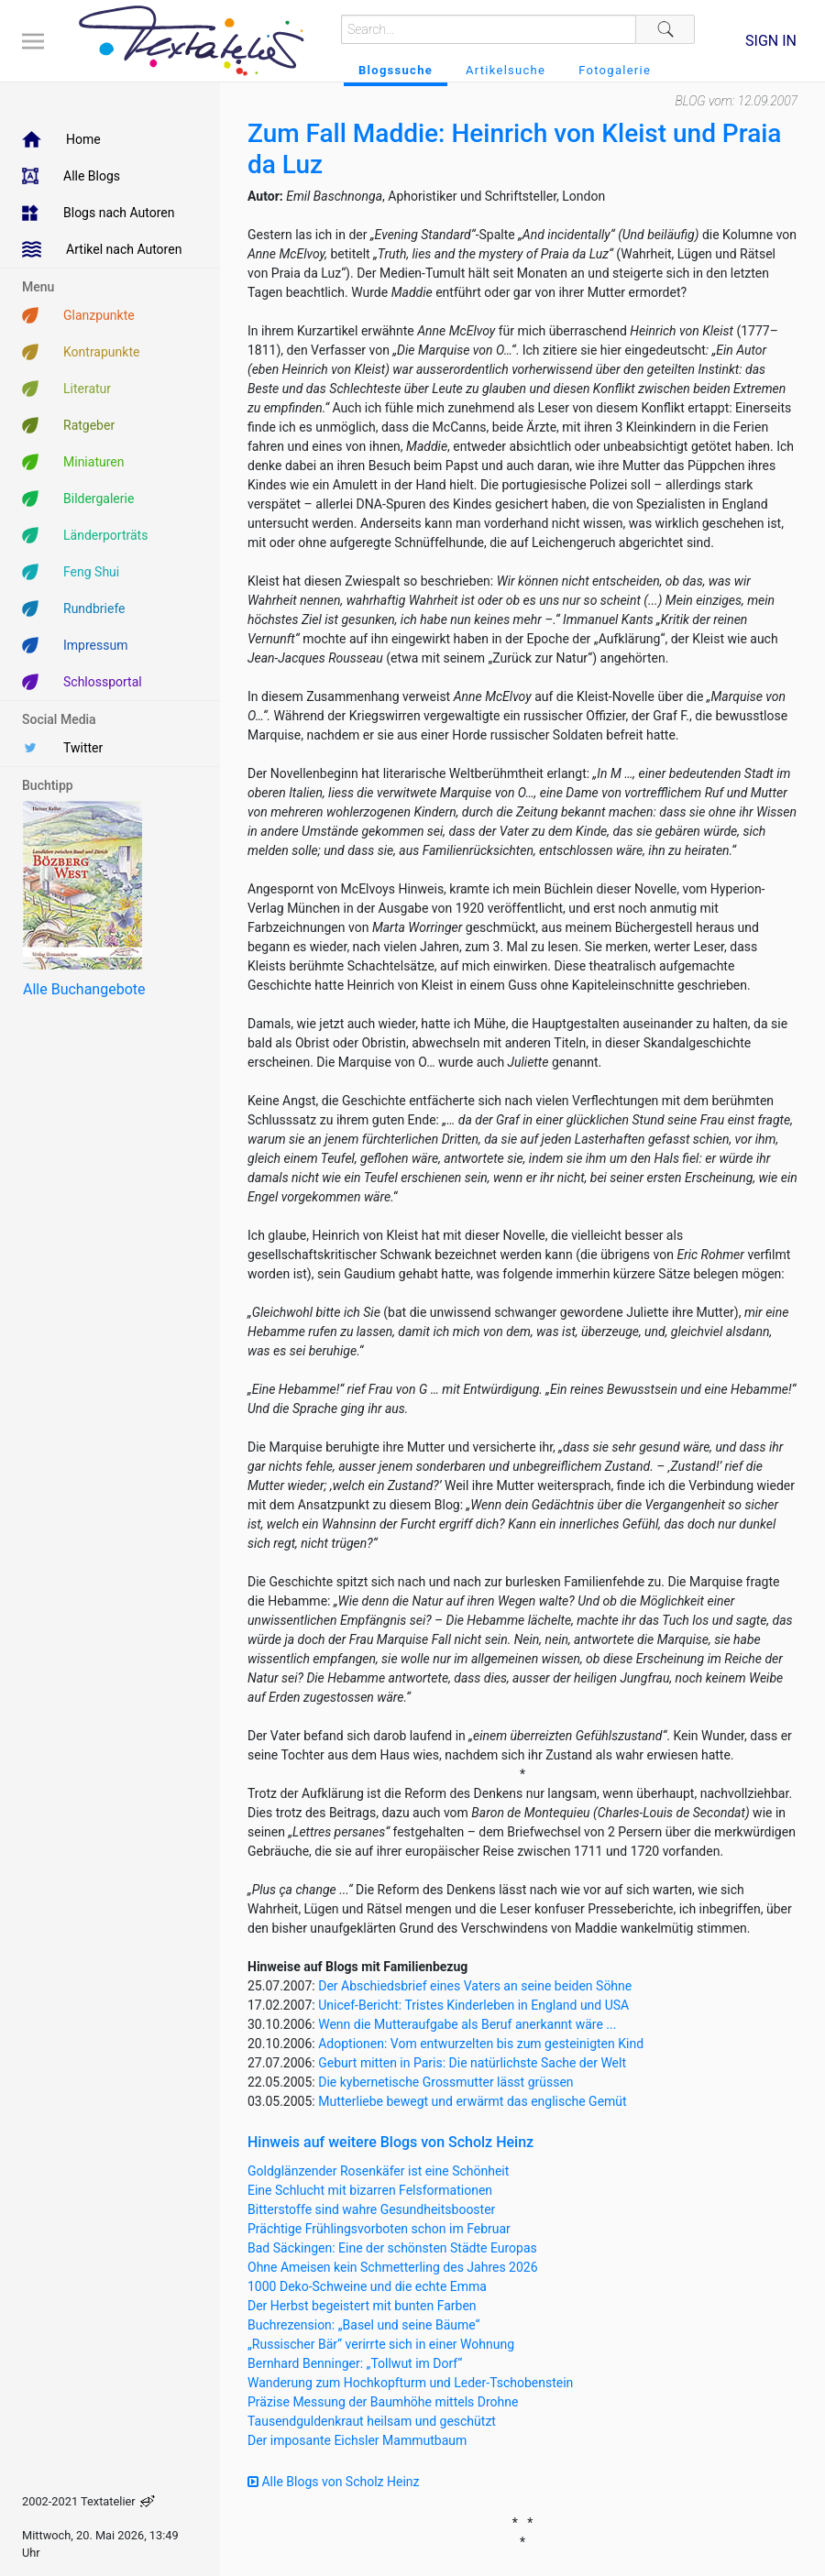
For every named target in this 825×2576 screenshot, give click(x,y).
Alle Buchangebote (84, 989)
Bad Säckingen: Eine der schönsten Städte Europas (392, 2248)
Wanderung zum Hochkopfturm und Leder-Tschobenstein (410, 2382)
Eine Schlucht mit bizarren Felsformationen (370, 2190)
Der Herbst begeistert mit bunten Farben (362, 2305)
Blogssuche (395, 70)
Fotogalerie (614, 70)
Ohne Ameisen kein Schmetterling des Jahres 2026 (393, 2267)
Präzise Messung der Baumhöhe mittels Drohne (383, 2402)
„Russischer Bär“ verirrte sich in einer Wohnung (381, 2344)
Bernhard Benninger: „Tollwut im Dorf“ (355, 2363)
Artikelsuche (505, 70)
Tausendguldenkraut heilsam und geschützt (372, 2421)
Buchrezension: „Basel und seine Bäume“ (364, 2325)
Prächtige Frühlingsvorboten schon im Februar (379, 2228)
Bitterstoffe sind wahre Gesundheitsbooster (371, 2209)
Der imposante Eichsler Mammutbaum (357, 2440)
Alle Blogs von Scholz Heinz (334, 2481)
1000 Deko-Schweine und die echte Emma (367, 2286)
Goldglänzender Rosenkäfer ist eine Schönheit (378, 2171)
